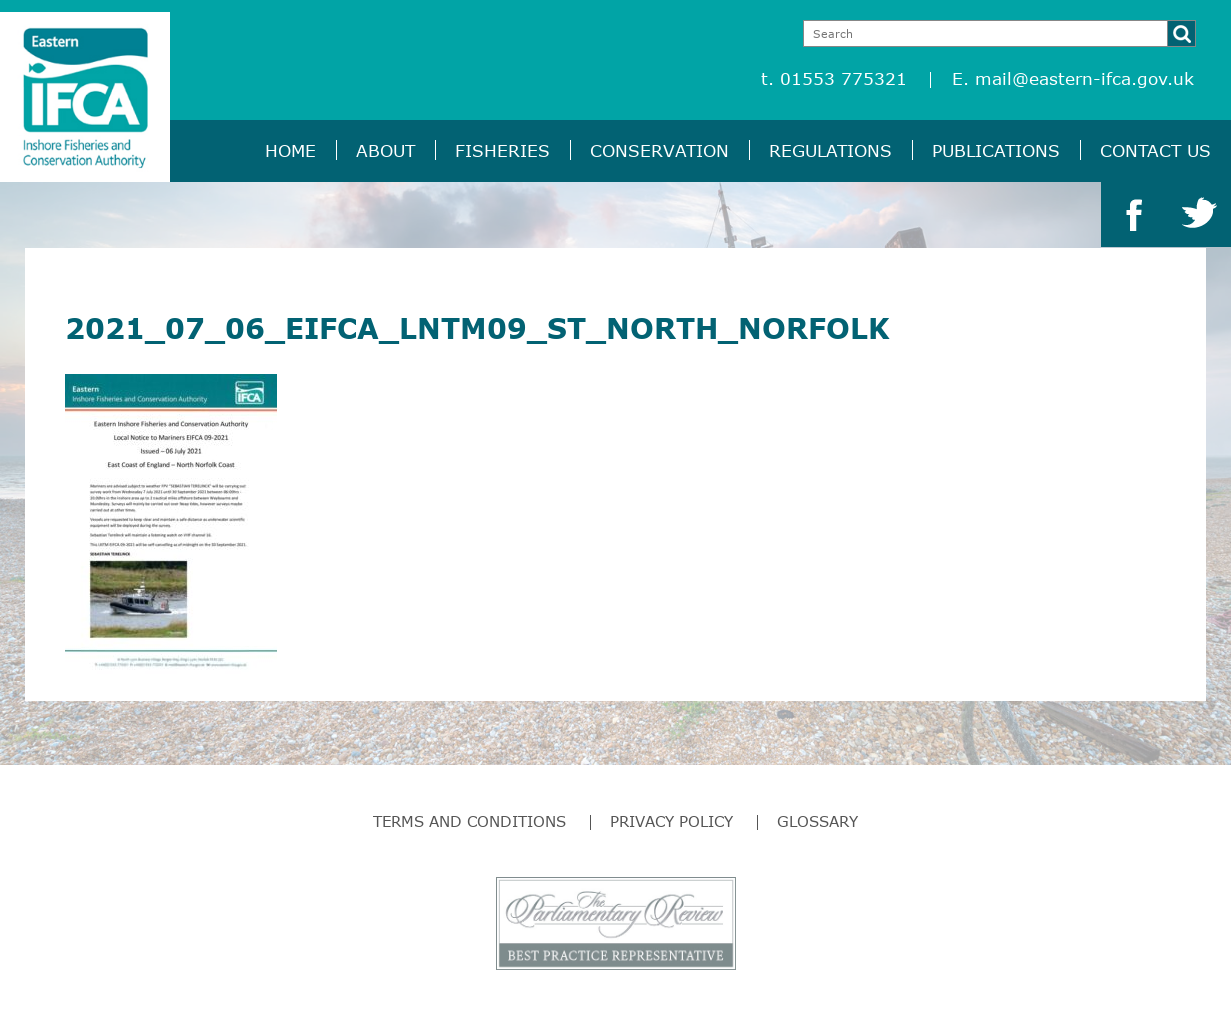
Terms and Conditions (469, 821)
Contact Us (1155, 150)
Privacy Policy (671, 821)
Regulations (830, 150)
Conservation (659, 150)
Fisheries (502, 150)
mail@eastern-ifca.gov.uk (1084, 78)
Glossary (817, 821)
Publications (996, 150)
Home (290, 150)
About (385, 150)
